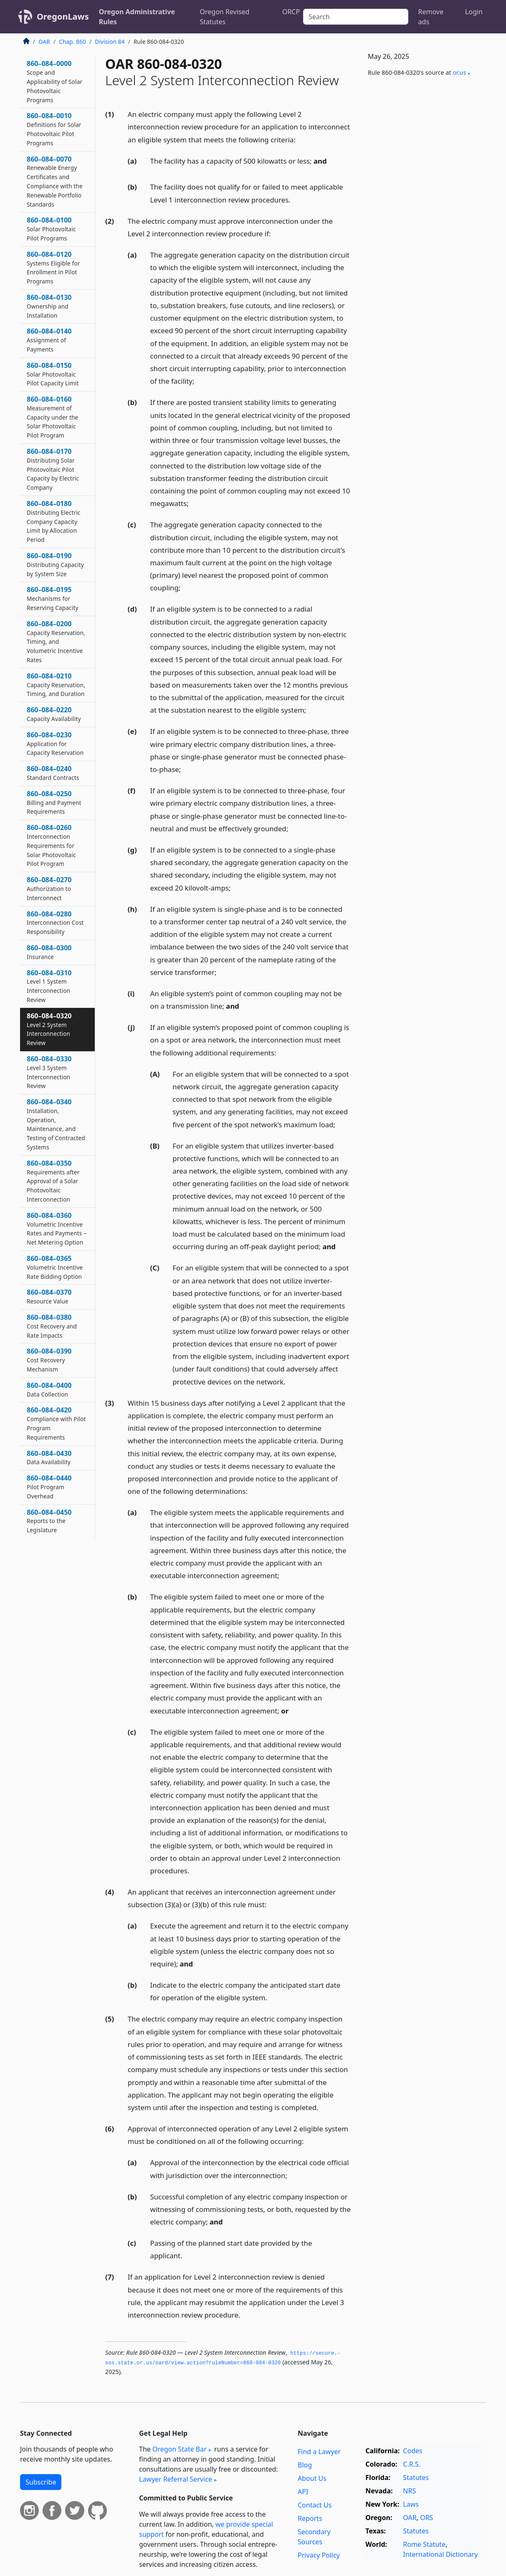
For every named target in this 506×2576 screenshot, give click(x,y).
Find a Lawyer (319, 2451)
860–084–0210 (56, 684)
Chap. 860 (72, 42)
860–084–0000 (54, 81)
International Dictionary (440, 2554)
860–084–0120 (53, 267)
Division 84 (109, 42)
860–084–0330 (49, 1072)
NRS (409, 2490)
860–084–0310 (49, 986)
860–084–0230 (55, 743)
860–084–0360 (56, 1228)
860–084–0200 (56, 641)
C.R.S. (411, 2464)
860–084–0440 (49, 1486)
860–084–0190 (55, 564)
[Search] (355, 17)
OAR (44, 42)
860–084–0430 (49, 1457)
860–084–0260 (51, 845)
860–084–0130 (49, 306)
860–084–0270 (49, 888)
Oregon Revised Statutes (225, 16)
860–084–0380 (52, 1326)
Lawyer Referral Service (175, 2479)
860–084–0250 (54, 802)
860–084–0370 (49, 1296)
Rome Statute (424, 2544)
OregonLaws (63, 16)
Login (474, 11)
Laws (411, 2504)
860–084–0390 (49, 1359)
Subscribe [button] (40, 2482)
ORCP (291, 11)
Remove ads (430, 16)
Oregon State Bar (179, 2449)
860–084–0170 (53, 469)
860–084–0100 (51, 228)
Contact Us (314, 2505)
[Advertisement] (423, 221)
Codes (412, 2450)
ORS (426, 2517)
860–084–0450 (49, 1521)
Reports (310, 2518)
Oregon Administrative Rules (137, 16)
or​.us (459, 72)
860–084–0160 (52, 417)
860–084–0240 (53, 773)
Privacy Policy (319, 2555)
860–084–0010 (54, 129)
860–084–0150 (52, 374)
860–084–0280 (55, 922)
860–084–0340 (56, 1124)
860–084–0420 (56, 1423)
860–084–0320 (49, 1029)
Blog (305, 2465)
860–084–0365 (55, 1267)
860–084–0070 (55, 181)
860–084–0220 (54, 714)
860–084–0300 (49, 952)
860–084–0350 (53, 1181)
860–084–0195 (52, 598)
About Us (312, 2478)
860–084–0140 (49, 339)
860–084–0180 (54, 521)
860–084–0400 (49, 1389)
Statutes (416, 2477)
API (303, 2491)
